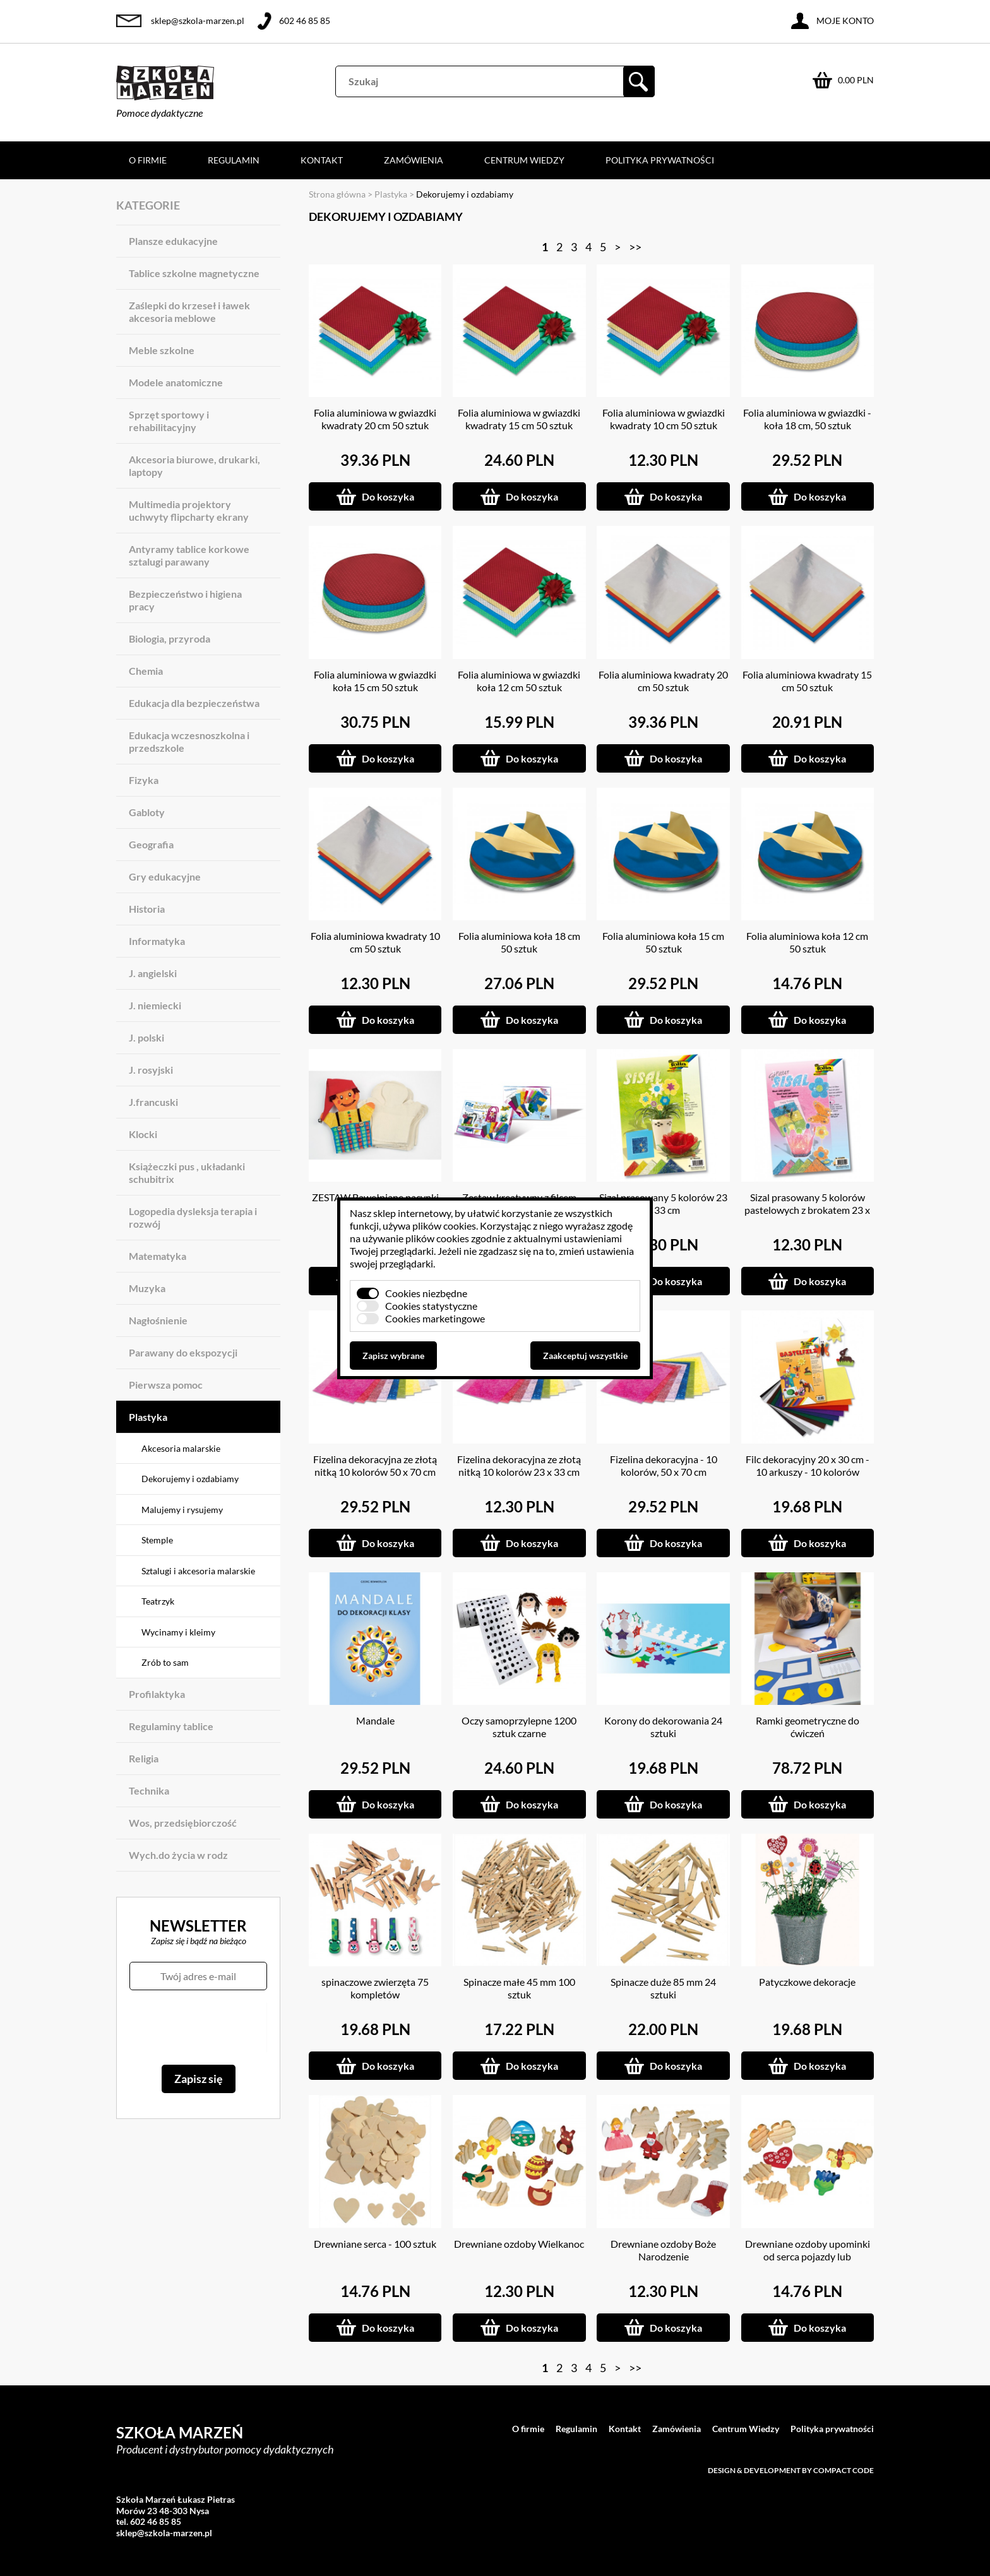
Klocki (143, 1134)
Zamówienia (413, 160)
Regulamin (233, 160)
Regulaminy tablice (171, 1726)
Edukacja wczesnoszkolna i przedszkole (189, 741)
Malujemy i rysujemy (182, 1509)
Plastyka (148, 1417)
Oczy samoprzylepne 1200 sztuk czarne (519, 1726)
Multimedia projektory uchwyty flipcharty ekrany (189, 510)
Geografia (151, 844)
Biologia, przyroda (169, 638)
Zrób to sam (165, 1662)
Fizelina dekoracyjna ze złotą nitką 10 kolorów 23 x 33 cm (519, 1465)
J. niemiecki (155, 1005)
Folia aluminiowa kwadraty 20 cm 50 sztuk (663, 680)
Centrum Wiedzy (524, 160)
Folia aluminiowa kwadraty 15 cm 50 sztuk (807, 680)
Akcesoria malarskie (180, 1448)
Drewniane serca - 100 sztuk (375, 2244)
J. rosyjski (151, 1070)
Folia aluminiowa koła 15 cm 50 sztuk (663, 942)
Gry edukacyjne (165, 876)
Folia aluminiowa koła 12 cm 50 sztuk (807, 942)
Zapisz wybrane (393, 1355)
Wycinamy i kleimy (178, 1632)
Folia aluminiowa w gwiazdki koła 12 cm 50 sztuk (519, 680)
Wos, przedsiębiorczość (183, 1823)
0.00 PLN (856, 79)
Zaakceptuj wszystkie (585, 1355)
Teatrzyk (157, 1601)
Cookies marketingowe (435, 1318)
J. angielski (153, 973)
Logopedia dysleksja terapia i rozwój (193, 1217)
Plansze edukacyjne (173, 241)
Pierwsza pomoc (166, 1385)
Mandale (375, 1720)
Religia (143, 1758)
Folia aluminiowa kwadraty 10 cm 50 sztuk (375, 942)
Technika (149, 1790)
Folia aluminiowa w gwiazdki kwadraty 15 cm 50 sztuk (519, 419)
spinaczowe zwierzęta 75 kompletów (375, 1988)
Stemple (157, 1539)
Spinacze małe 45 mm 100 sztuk (519, 1988)
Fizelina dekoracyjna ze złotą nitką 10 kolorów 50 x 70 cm (375, 1465)
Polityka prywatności (659, 160)
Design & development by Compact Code (791, 2470)
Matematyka (157, 1256)
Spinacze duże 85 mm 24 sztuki (663, 1988)
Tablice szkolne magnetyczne (194, 273)
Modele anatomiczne (176, 382)
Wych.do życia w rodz (178, 1855)
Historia (147, 909)
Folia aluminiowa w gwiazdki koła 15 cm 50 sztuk (375, 680)
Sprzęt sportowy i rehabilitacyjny (169, 420)
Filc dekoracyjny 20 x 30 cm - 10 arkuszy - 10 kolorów (807, 1465)
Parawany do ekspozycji (183, 1352)
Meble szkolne (161, 350)
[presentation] (197, 2027)
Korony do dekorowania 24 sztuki (663, 1726)
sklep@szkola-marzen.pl (197, 20)
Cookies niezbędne (426, 1293)
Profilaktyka (157, 1694)
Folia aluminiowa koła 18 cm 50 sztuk (519, 942)
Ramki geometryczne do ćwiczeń (807, 1726)
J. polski (146, 1037)
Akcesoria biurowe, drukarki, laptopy (194, 465)
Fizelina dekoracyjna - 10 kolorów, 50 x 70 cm (663, 1465)
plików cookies (444, 1226)
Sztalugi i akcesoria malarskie (198, 1570)
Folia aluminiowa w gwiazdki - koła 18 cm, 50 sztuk (807, 419)
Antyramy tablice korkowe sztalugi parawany (189, 555)
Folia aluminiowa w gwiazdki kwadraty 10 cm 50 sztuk (663, 419)
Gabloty (147, 812)
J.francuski (153, 1102)
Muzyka (147, 1288)
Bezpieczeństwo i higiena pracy (185, 600)
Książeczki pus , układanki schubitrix (187, 1172)
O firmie (148, 160)
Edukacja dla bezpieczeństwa (194, 703)
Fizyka (143, 780)
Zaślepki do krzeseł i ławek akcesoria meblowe (189, 311)
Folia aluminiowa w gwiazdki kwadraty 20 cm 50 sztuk (375, 419)
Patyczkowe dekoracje (807, 1982)
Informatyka (157, 941)
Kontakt (322, 160)
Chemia (146, 671)
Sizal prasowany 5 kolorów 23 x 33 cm (663, 1203)
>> (635, 247)
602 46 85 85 (304, 20)
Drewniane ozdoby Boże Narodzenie (663, 2250)
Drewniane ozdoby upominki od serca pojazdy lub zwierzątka (807, 2256)
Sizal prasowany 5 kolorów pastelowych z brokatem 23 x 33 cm (807, 1209)
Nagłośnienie (158, 1320)
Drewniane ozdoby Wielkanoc (519, 2244)
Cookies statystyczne (431, 1306)
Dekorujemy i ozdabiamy (190, 1478)
